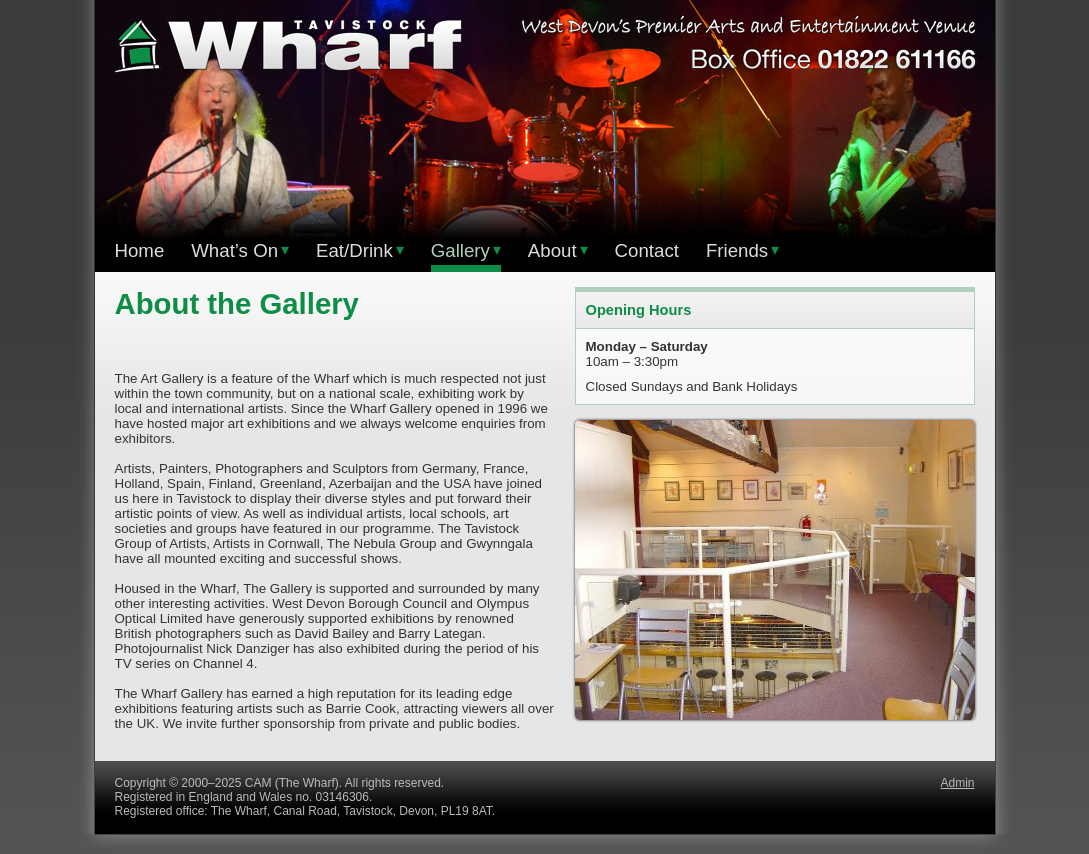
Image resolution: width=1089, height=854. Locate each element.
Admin (957, 783)
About (558, 250)
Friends (742, 250)
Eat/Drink (360, 250)
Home (140, 250)
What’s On (240, 250)
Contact (647, 250)
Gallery (466, 250)
